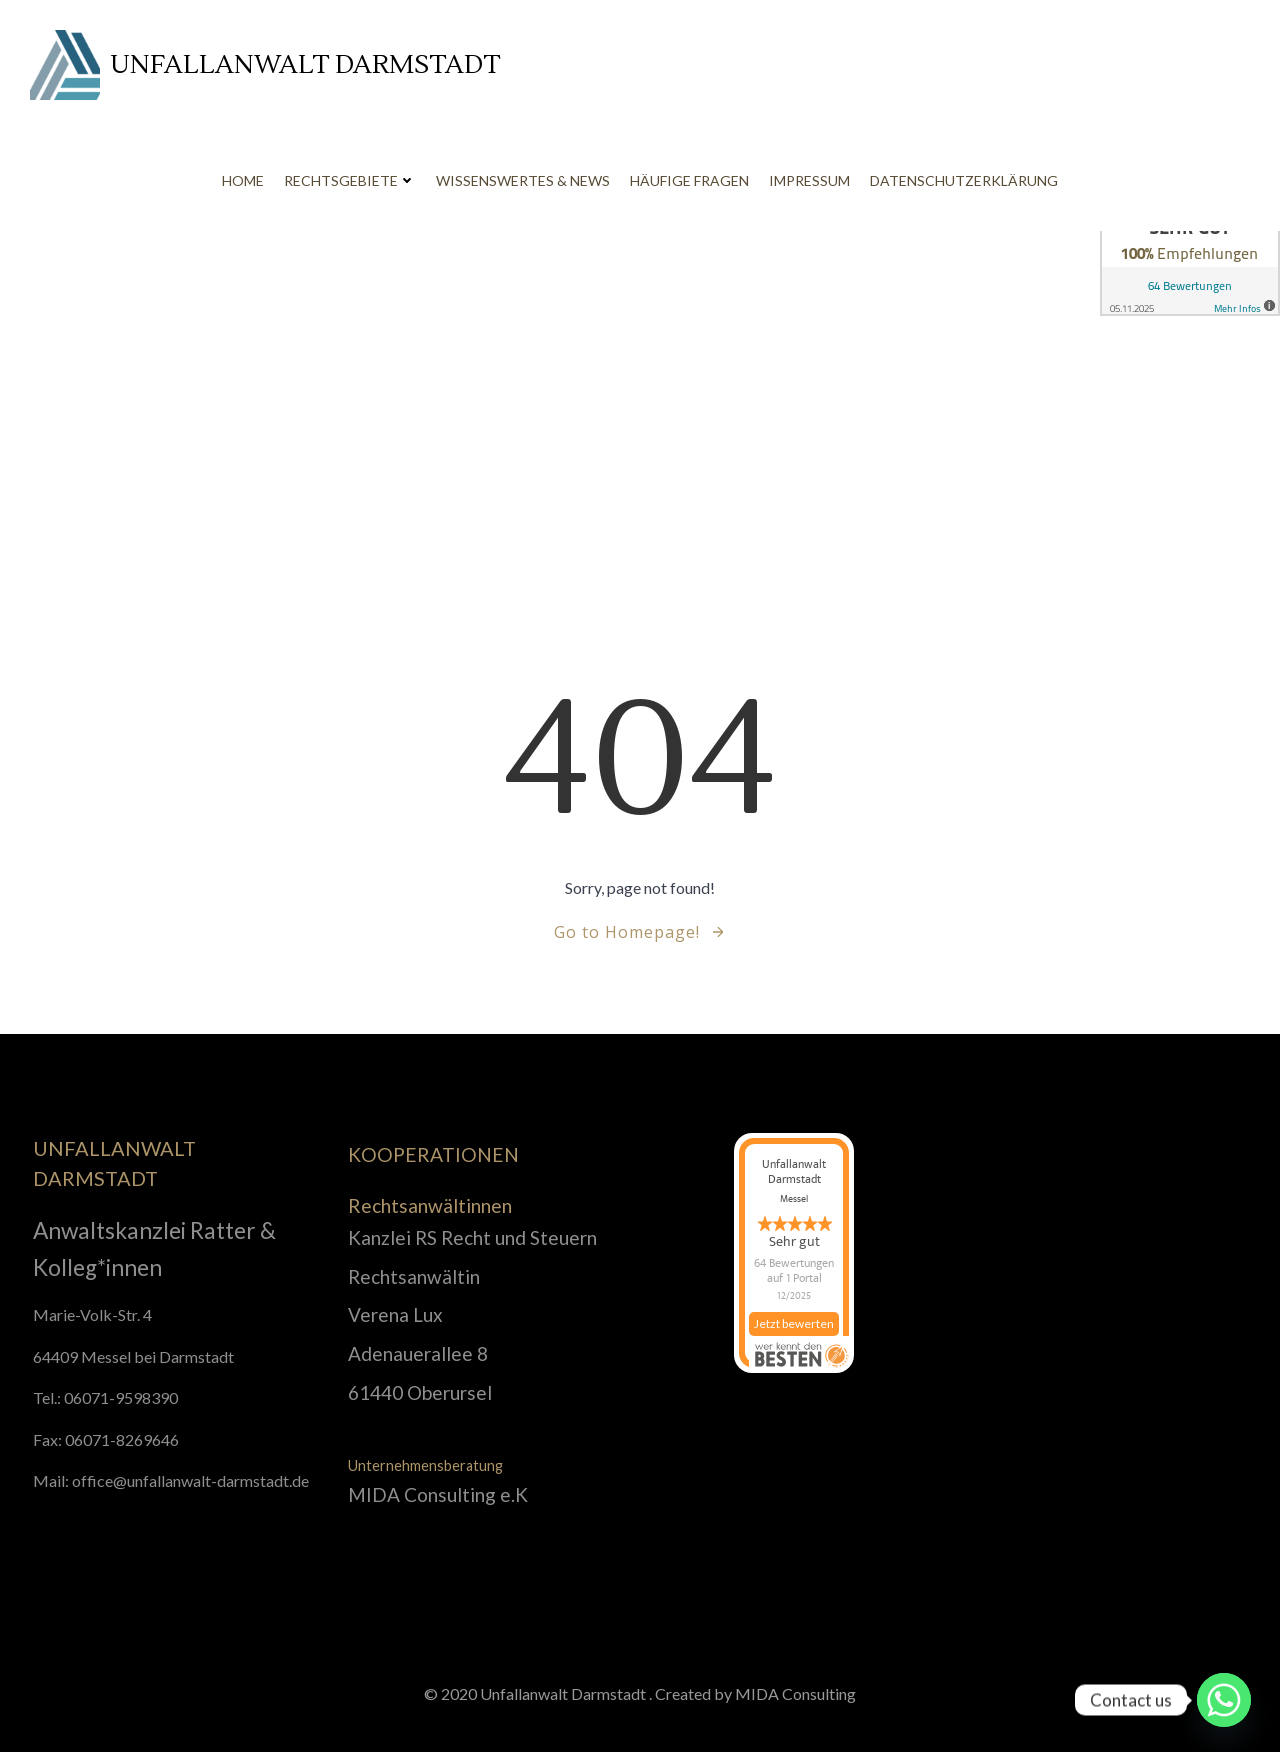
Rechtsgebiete (350, 180)
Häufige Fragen (689, 180)
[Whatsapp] (1224, 1700)
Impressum (809, 180)
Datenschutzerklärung (964, 180)
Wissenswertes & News (523, 180)
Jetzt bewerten (794, 1332)
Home (243, 180)
